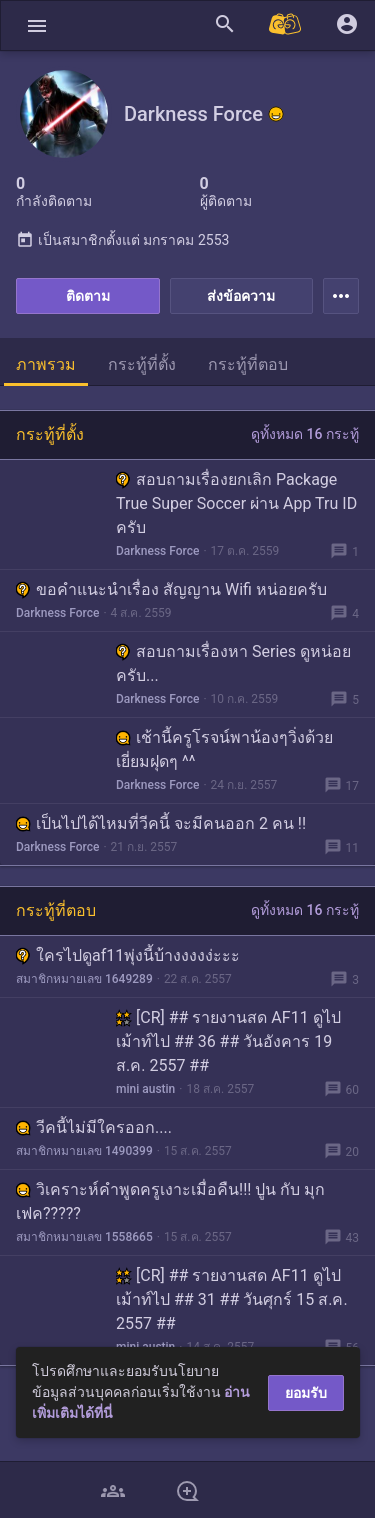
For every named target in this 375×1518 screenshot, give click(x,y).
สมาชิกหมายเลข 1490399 (84, 1151)
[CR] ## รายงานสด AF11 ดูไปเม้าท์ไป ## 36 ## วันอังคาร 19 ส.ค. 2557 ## (228, 1041)
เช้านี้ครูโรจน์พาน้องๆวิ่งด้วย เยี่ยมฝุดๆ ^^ (224, 749)
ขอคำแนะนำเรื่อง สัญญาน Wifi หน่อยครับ (171, 589)
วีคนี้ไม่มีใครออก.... (94, 1127)
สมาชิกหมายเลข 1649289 (84, 979)
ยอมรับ (306, 1393)
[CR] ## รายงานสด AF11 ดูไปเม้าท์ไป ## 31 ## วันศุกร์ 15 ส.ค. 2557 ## (232, 1299)
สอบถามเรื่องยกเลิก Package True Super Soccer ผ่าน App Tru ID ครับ (236, 503)
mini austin (145, 1089)
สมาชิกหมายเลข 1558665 (84, 1237)
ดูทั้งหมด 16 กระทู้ (305, 434)
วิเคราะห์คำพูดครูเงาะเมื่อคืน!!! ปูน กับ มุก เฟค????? (170, 1201)
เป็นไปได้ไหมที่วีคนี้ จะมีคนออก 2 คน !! (161, 823)
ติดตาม (88, 296)
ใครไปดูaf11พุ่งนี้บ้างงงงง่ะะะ (128, 955)
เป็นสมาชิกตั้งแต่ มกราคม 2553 (122, 240)
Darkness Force (157, 551)
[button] (37, 25)
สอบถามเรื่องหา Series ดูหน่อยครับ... (233, 663)
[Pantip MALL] (286, 25)
